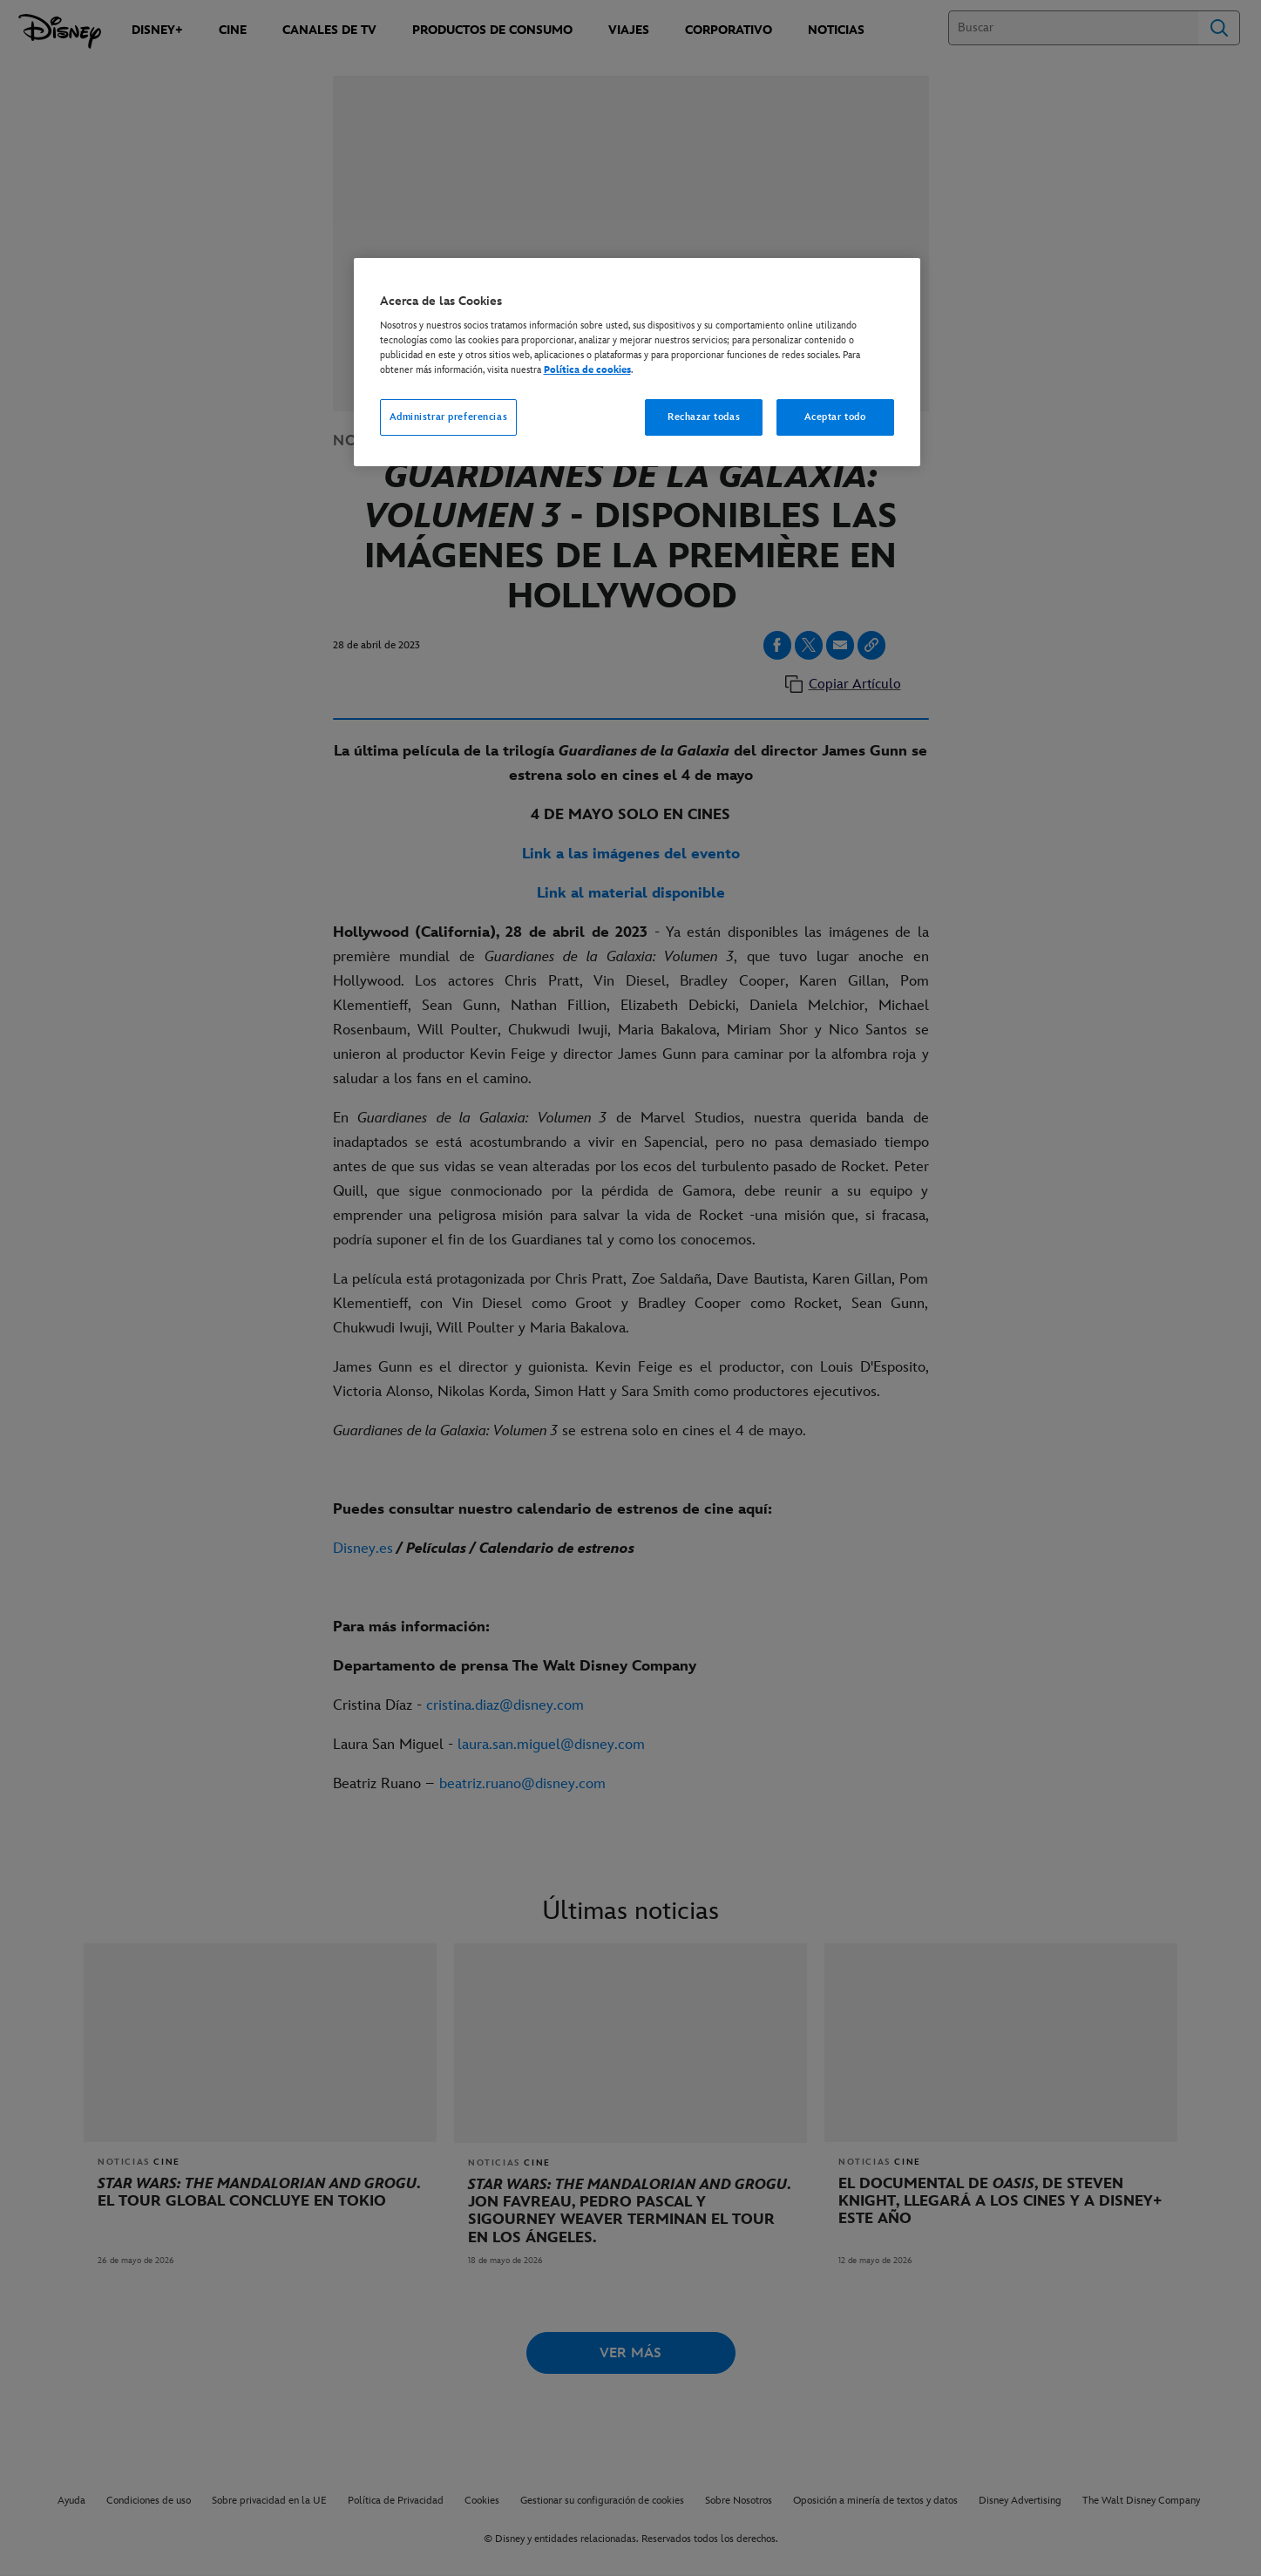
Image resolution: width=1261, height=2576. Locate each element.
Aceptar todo (835, 417)
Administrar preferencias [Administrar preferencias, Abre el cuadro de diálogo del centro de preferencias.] (449, 417)
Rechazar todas (704, 417)
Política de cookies (587, 370)
